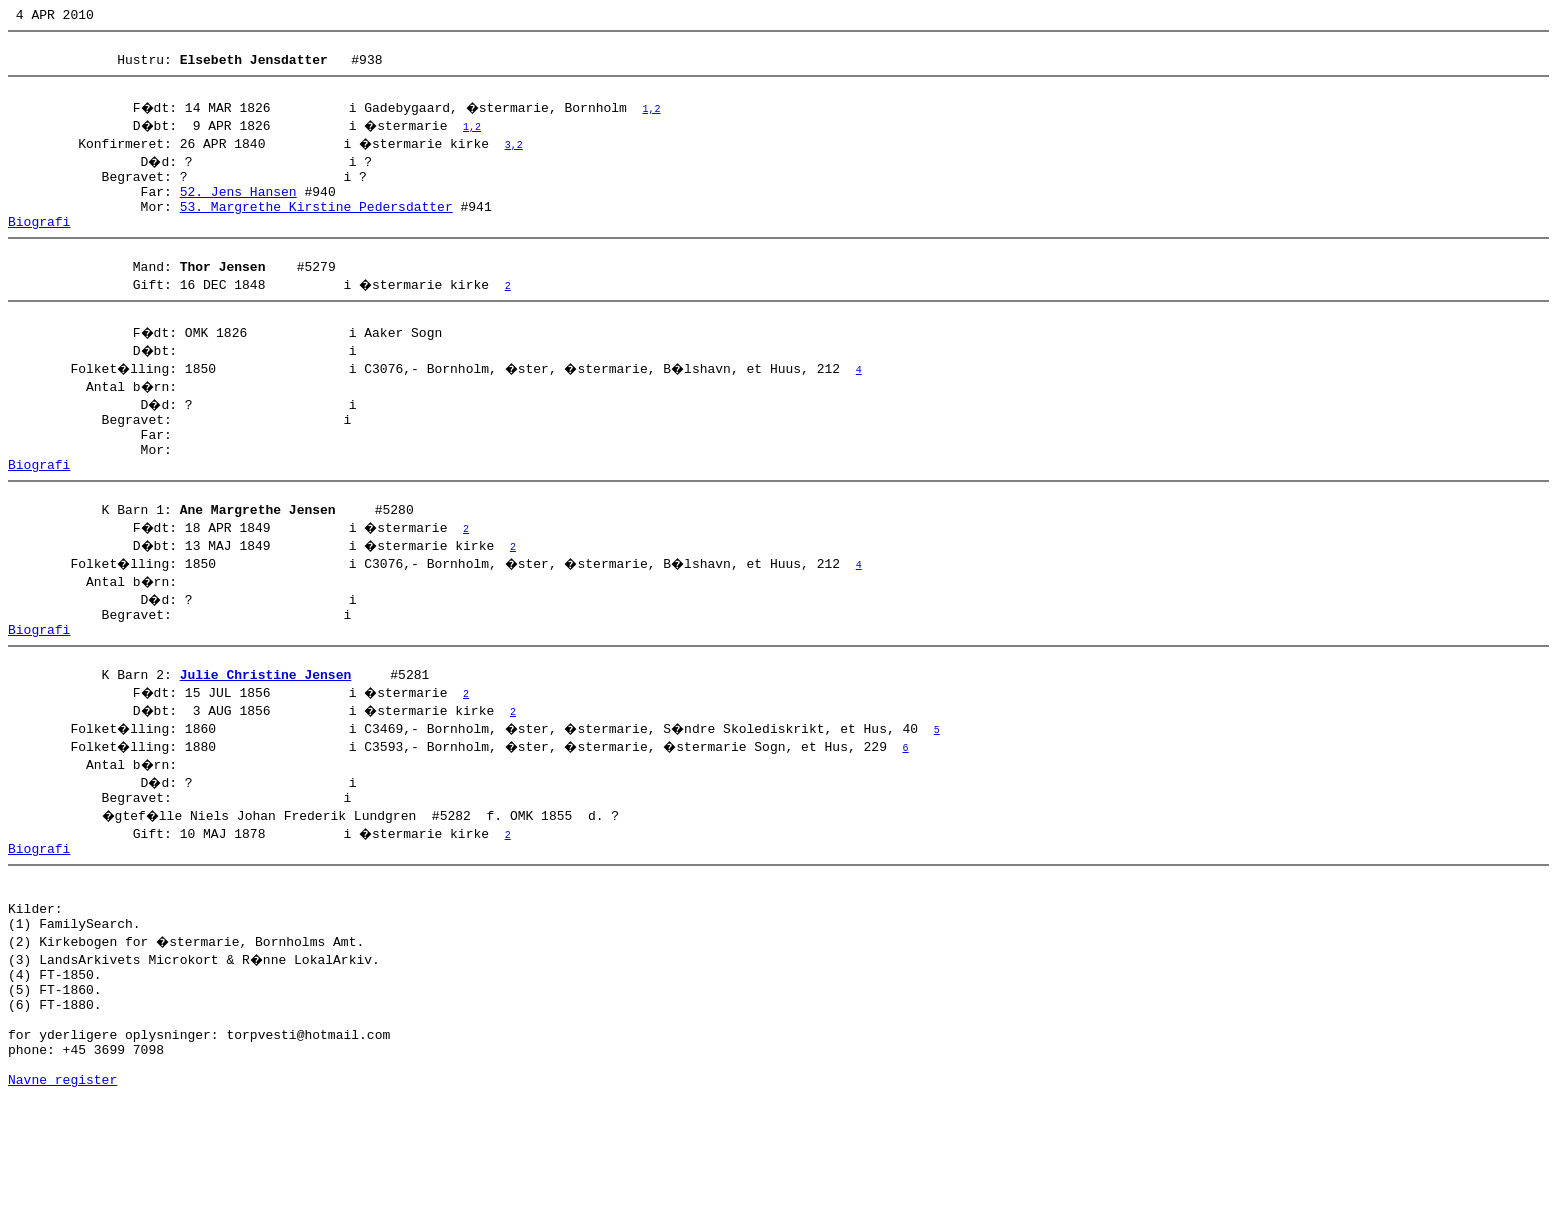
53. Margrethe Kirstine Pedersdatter (316, 227)
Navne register (62, 1184)
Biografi (39, 245)
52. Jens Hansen (238, 209)
